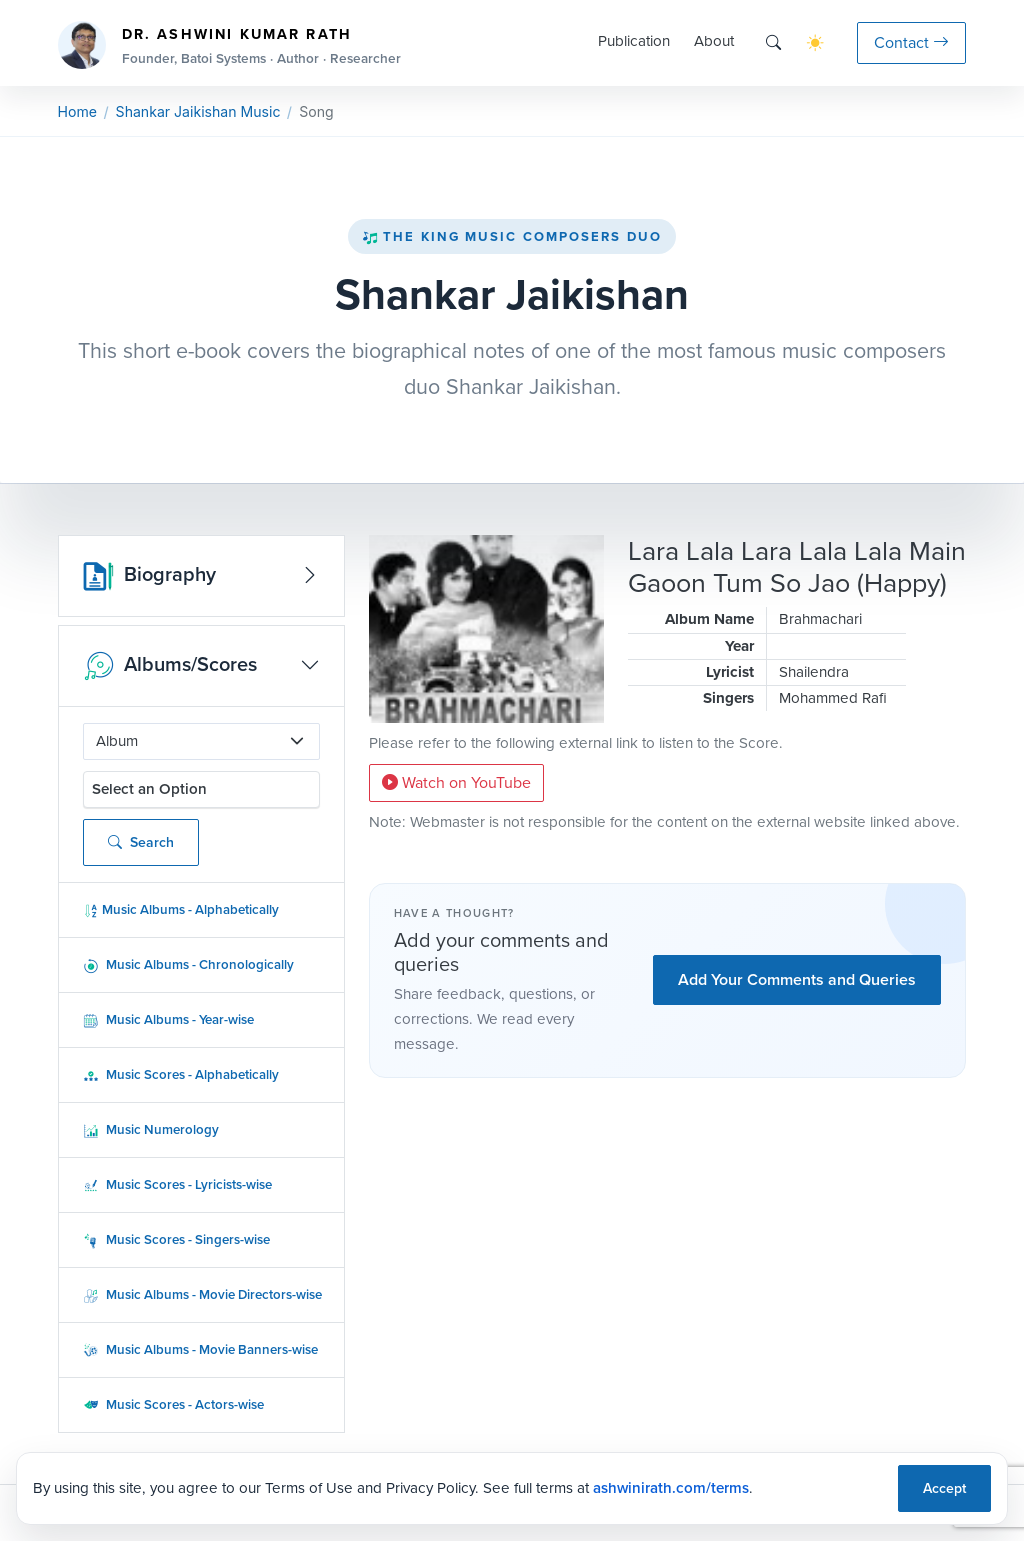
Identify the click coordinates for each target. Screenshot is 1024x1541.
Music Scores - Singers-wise (176, 1239)
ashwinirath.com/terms (671, 1487)
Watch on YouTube (456, 782)
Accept (944, 1488)
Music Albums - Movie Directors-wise (202, 1294)
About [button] (714, 41)
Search (141, 842)
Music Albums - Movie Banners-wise (200, 1349)
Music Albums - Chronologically (188, 964)
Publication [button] (634, 41)
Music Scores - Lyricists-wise (177, 1184)
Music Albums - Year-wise (168, 1019)
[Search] (773, 43)
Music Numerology (151, 1129)
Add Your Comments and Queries (797, 979)
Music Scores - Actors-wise (173, 1404)
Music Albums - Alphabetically (181, 909)
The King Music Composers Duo (512, 236)
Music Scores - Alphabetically (181, 1074)
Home (77, 111)
